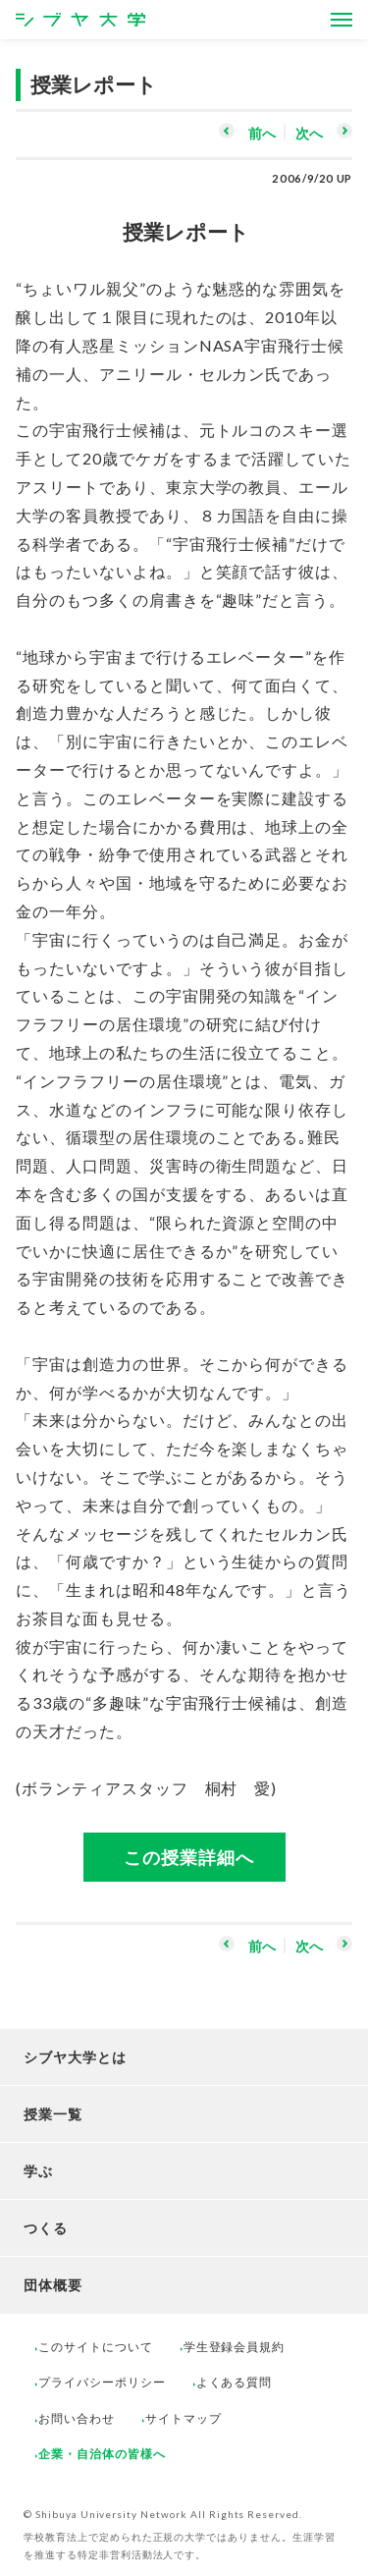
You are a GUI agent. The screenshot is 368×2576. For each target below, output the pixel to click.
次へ (309, 133)
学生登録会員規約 (235, 2346)
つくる (46, 2228)
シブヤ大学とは (75, 2057)
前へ (262, 133)
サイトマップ (183, 2418)
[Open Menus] (341, 19)
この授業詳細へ (189, 1857)
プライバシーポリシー (102, 2382)
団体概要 (53, 2284)
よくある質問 (234, 2382)
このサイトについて (95, 2346)
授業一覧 (53, 2114)
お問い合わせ (76, 2418)
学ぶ (38, 2171)
